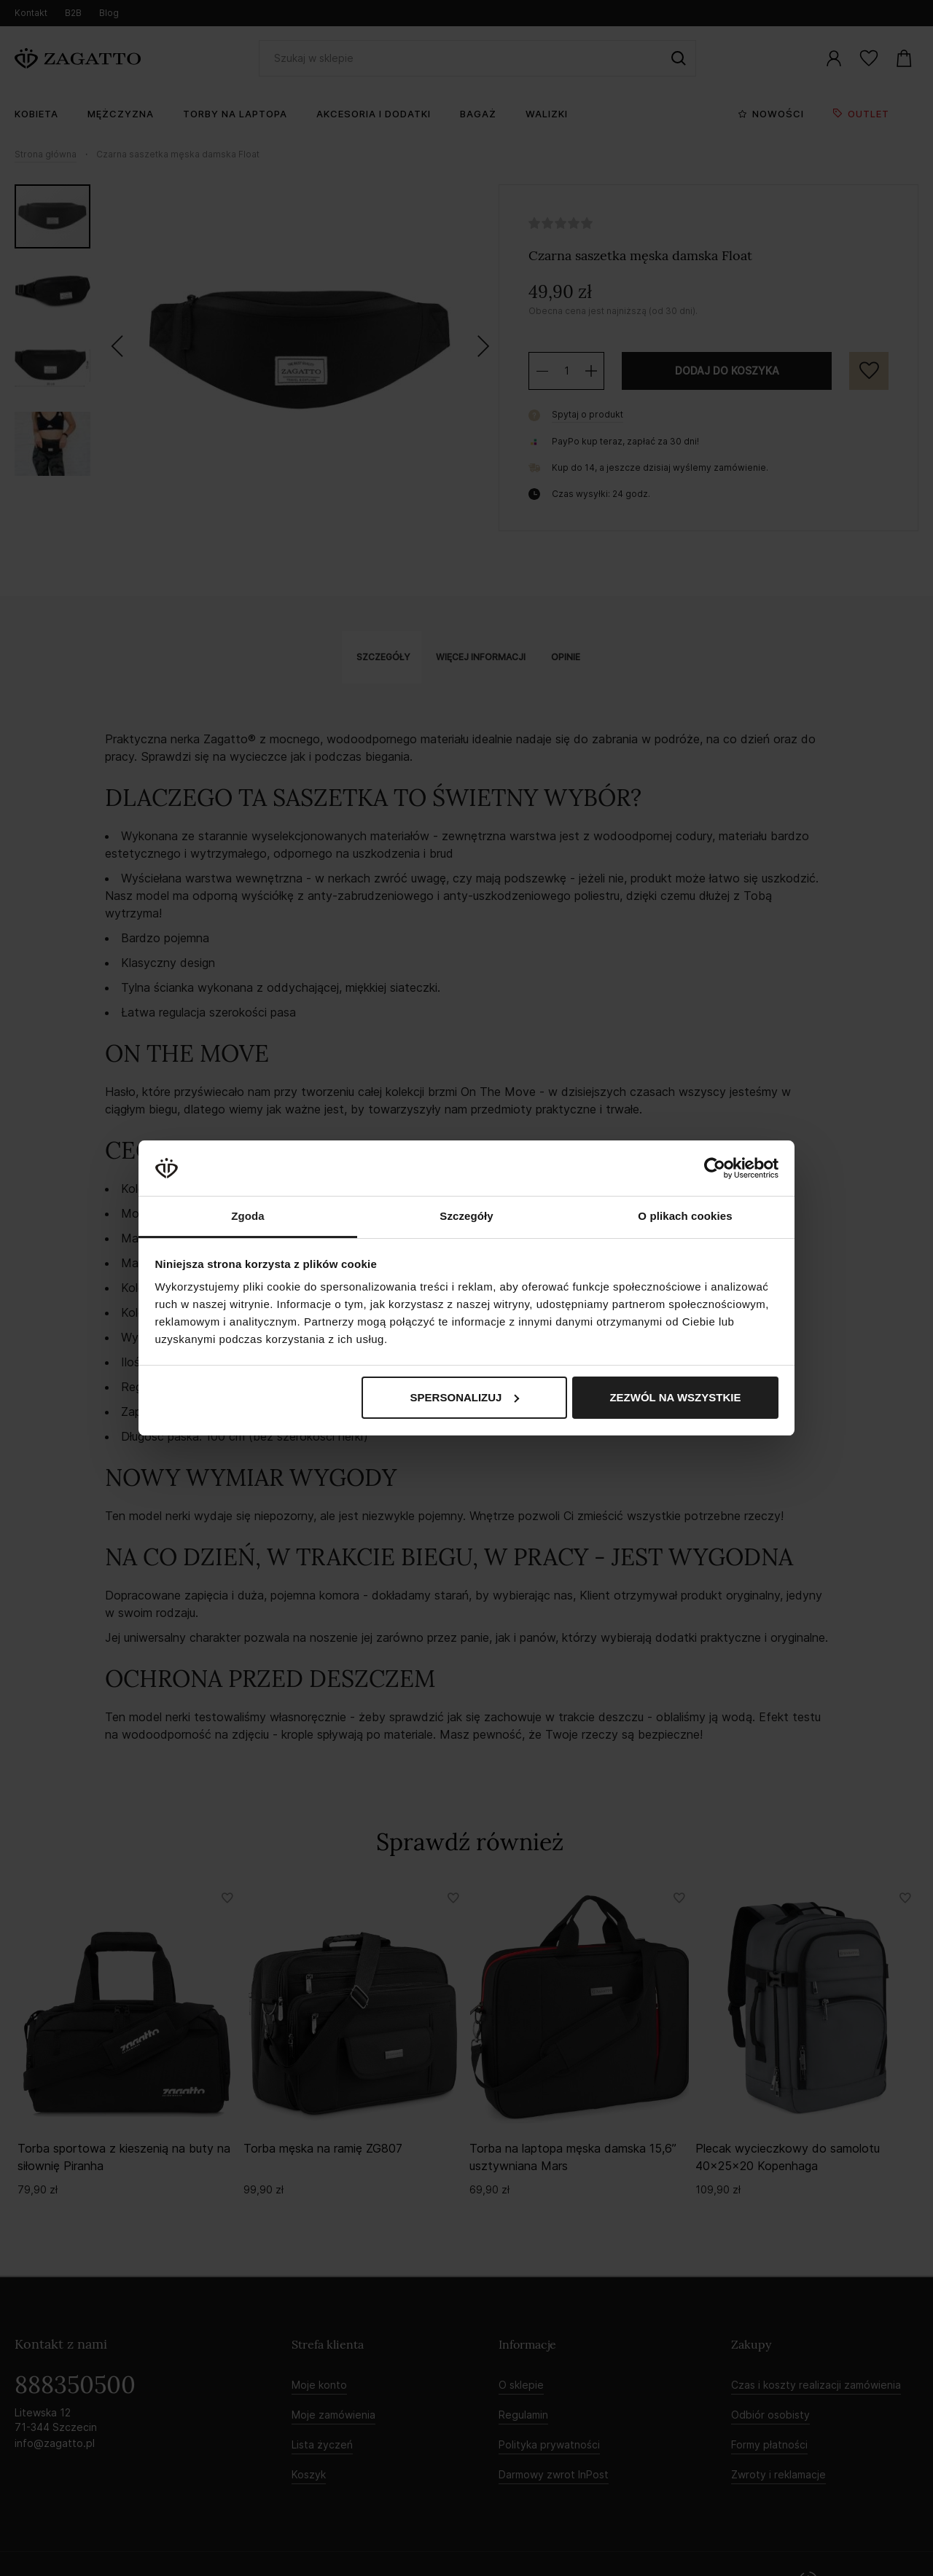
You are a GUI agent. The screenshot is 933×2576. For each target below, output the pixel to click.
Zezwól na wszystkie (675, 1397)
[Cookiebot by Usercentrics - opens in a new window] (714, 1168)
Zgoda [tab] (248, 1216)
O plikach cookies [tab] (685, 1216)
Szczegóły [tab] (466, 1216)
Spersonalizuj (465, 1397)
